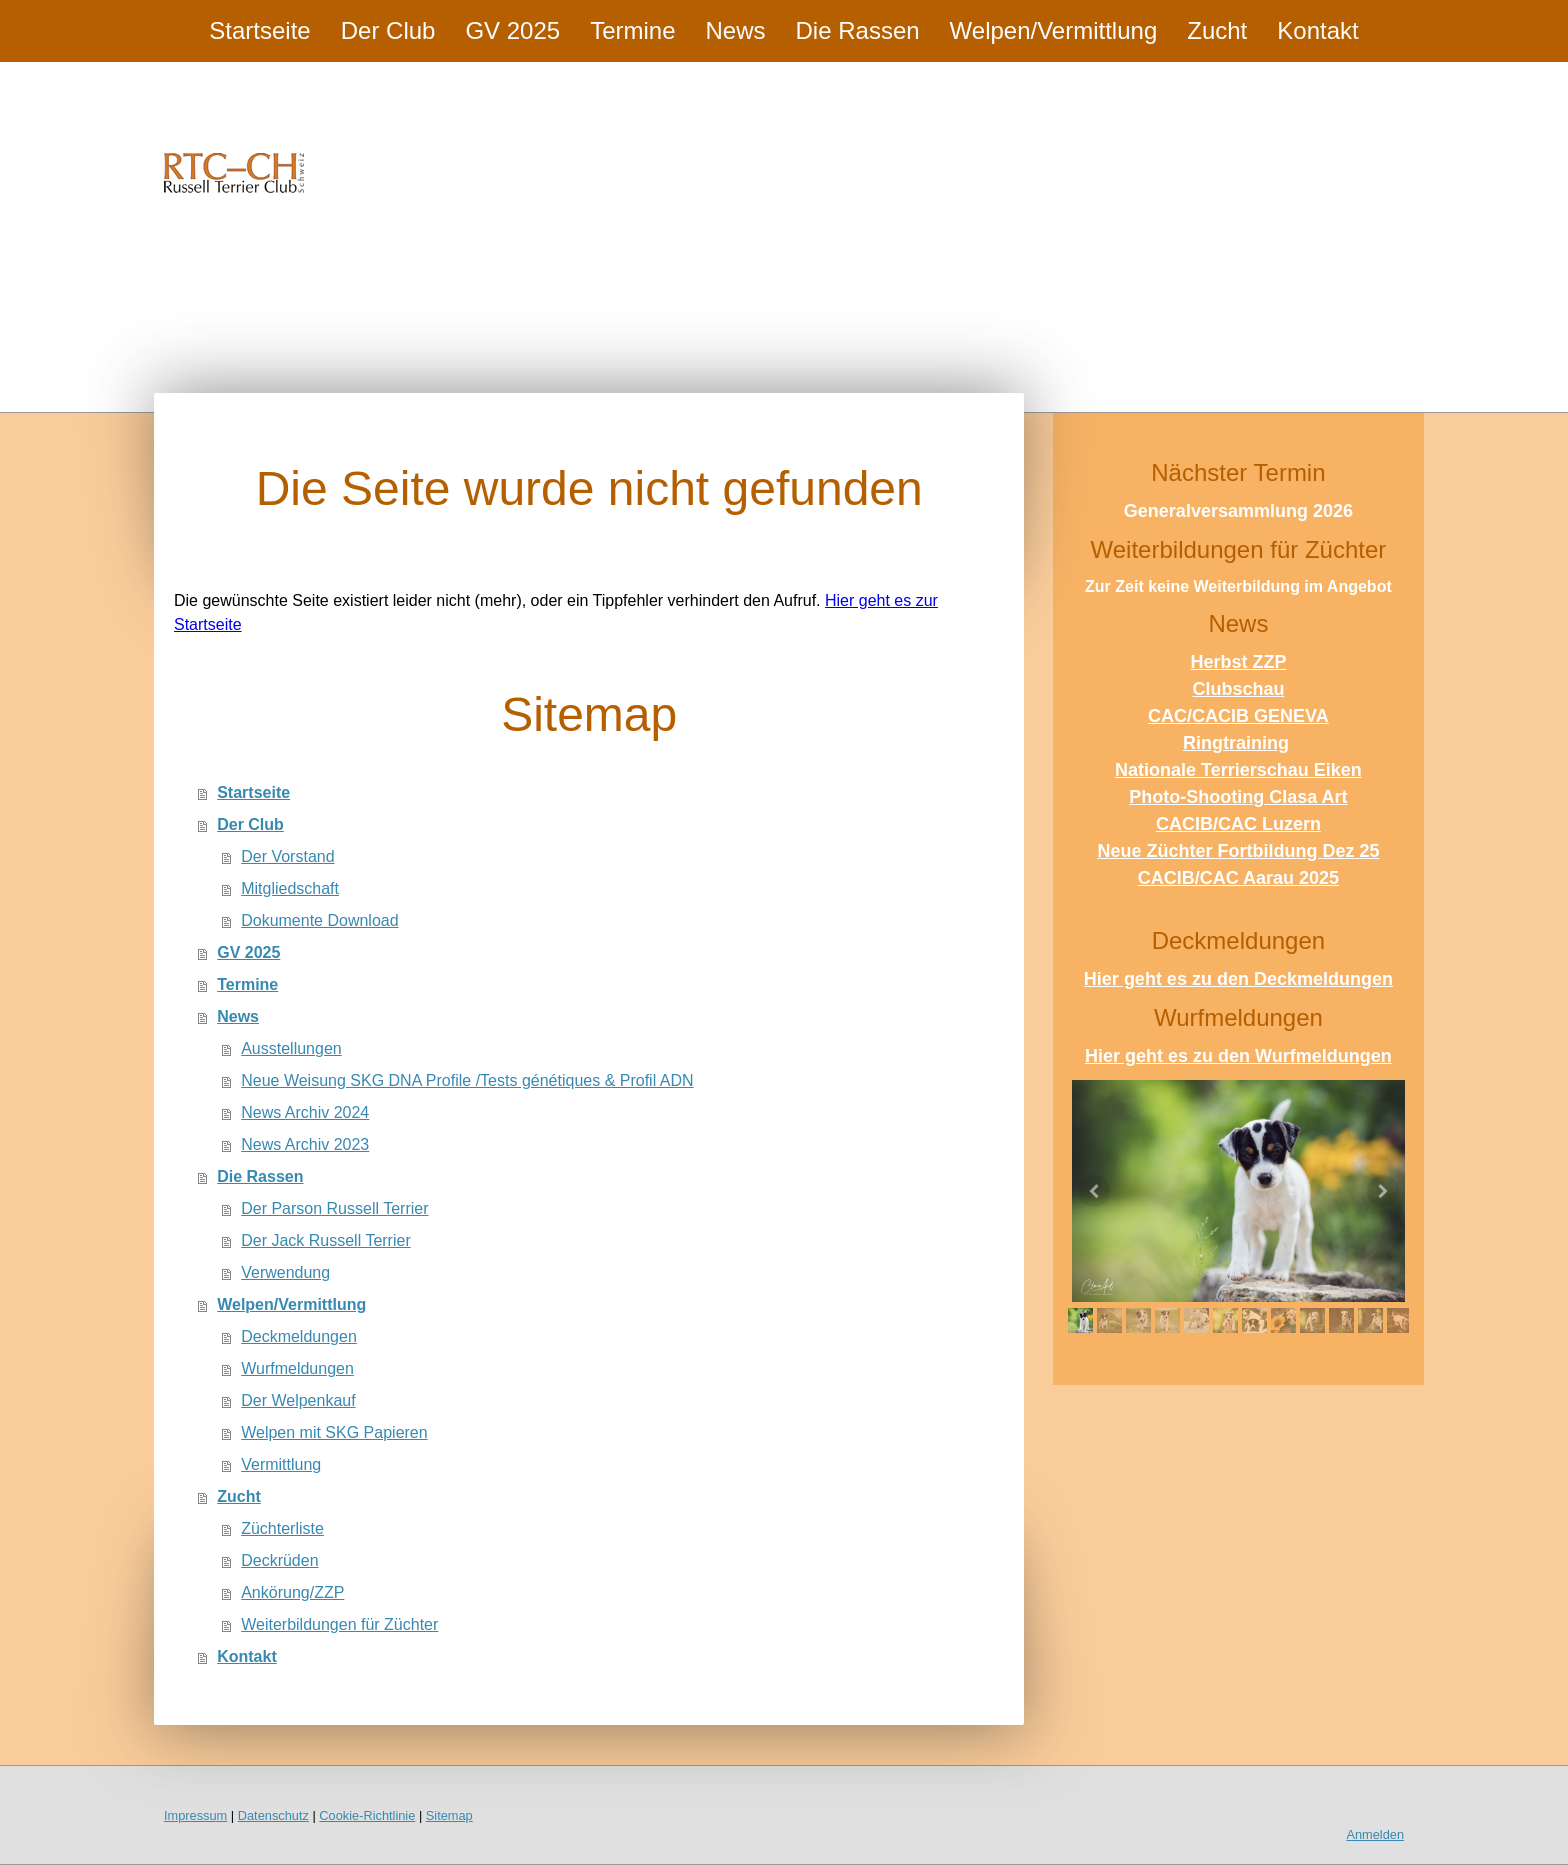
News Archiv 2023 (305, 1144)
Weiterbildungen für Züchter (339, 1624)
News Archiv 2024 (305, 1112)
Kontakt (1317, 30)
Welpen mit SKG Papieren (334, 1432)
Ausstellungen (291, 1048)
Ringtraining (1236, 743)
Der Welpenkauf (298, 1400)
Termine (632, 30)
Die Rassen (858, 30)
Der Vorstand (287, 856)
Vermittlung (281, 1464)
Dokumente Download (319, 920)
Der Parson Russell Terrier (334, 1208)
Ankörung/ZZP (292, 1592)
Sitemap (449, 1815)
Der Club (388, 30)
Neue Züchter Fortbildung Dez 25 (1238, 851)
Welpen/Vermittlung (1054, 30)
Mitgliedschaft (290, 888)
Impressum (195, 1815)
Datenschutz (273, 1815)
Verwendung (285, 1272)
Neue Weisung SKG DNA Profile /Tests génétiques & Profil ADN (467, 1080)
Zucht (1217, 30)
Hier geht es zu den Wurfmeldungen (1238, 1056)
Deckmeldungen (299, 1336)
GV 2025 (512, 30)
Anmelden (1375, 1834)
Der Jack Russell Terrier (326, 1240)
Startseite (259, 30)
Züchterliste (282, 1528)
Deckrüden (279, 1560)
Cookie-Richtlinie (367, 1815)
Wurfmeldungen (297, 1368)
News (736, 30)
